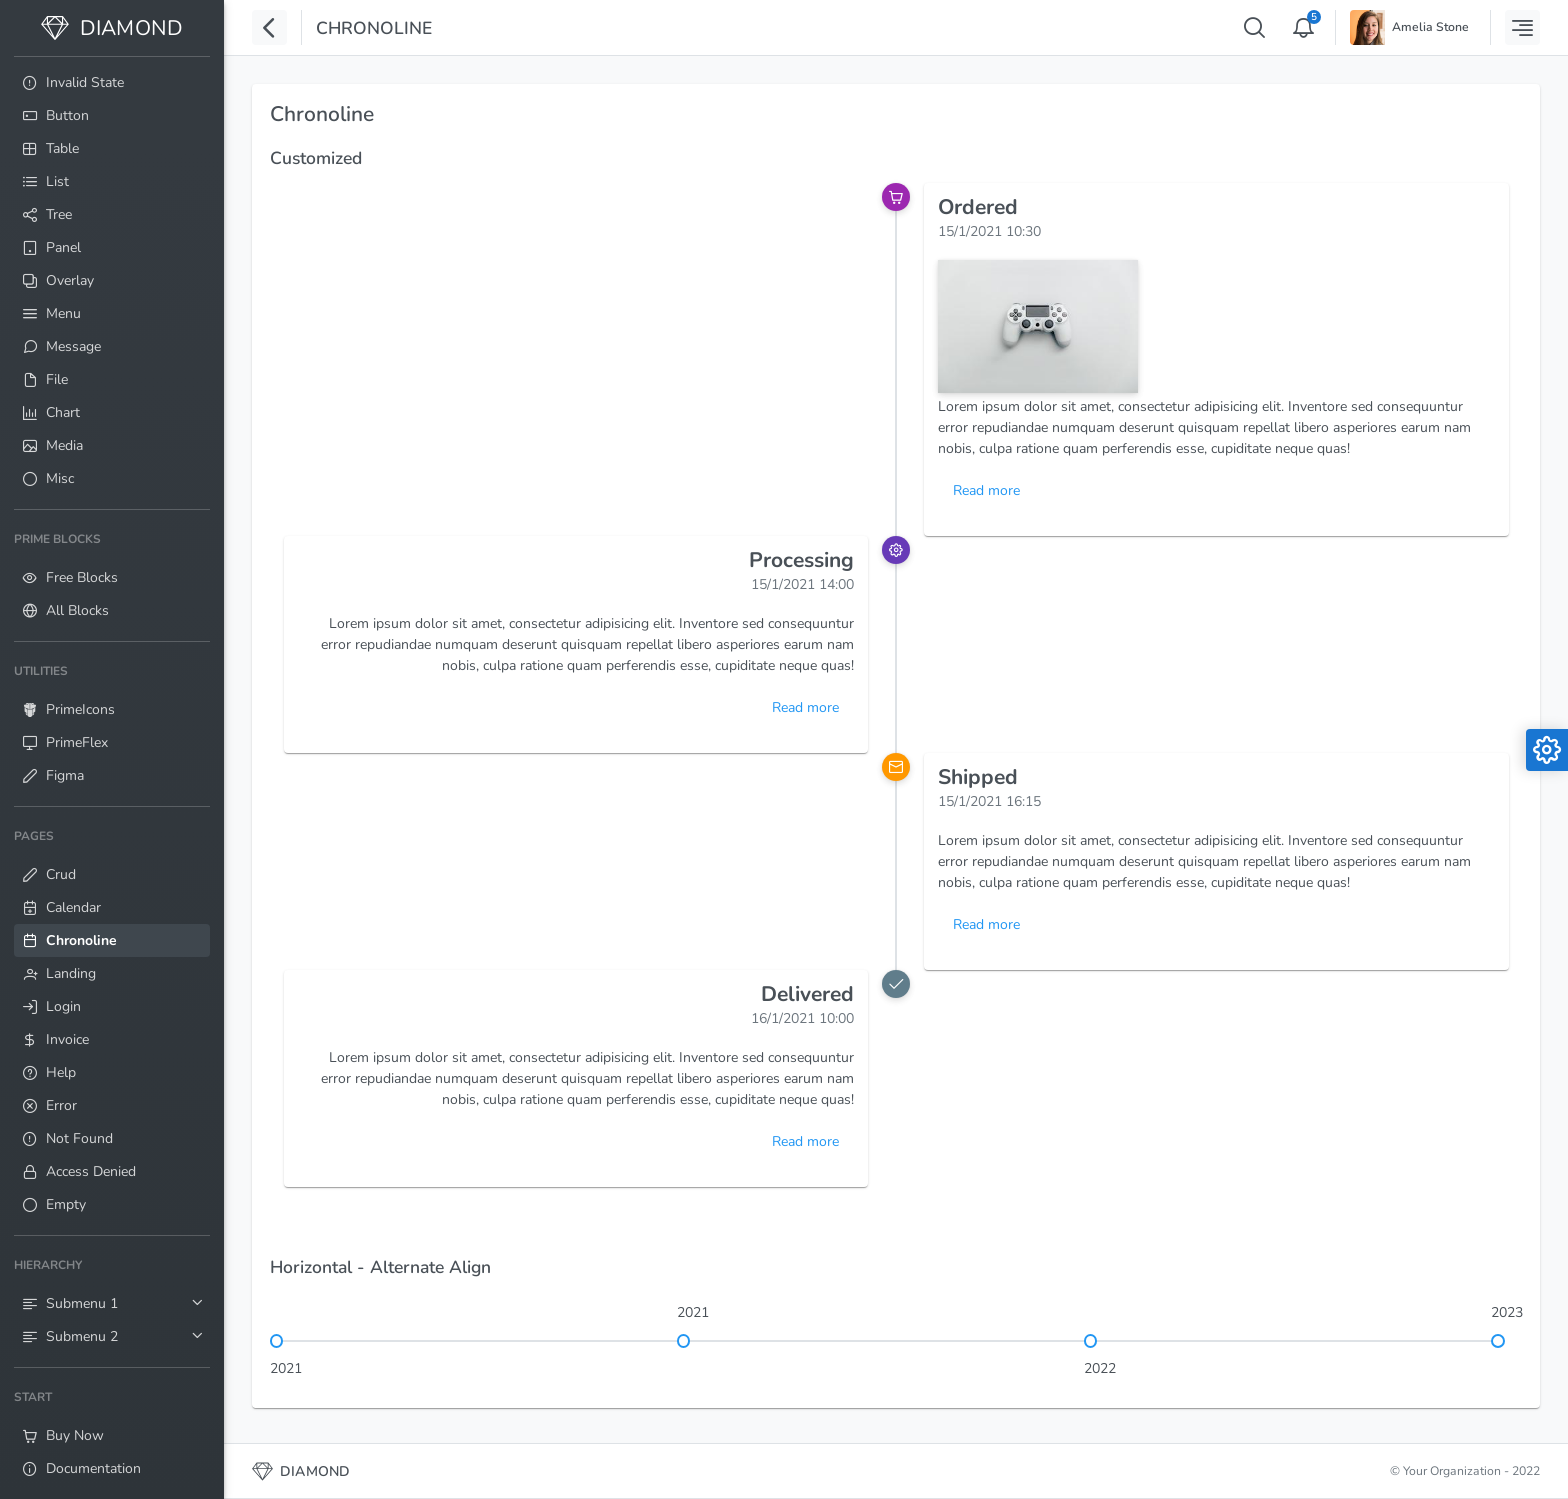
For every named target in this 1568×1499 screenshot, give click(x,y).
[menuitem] (112, 82)
